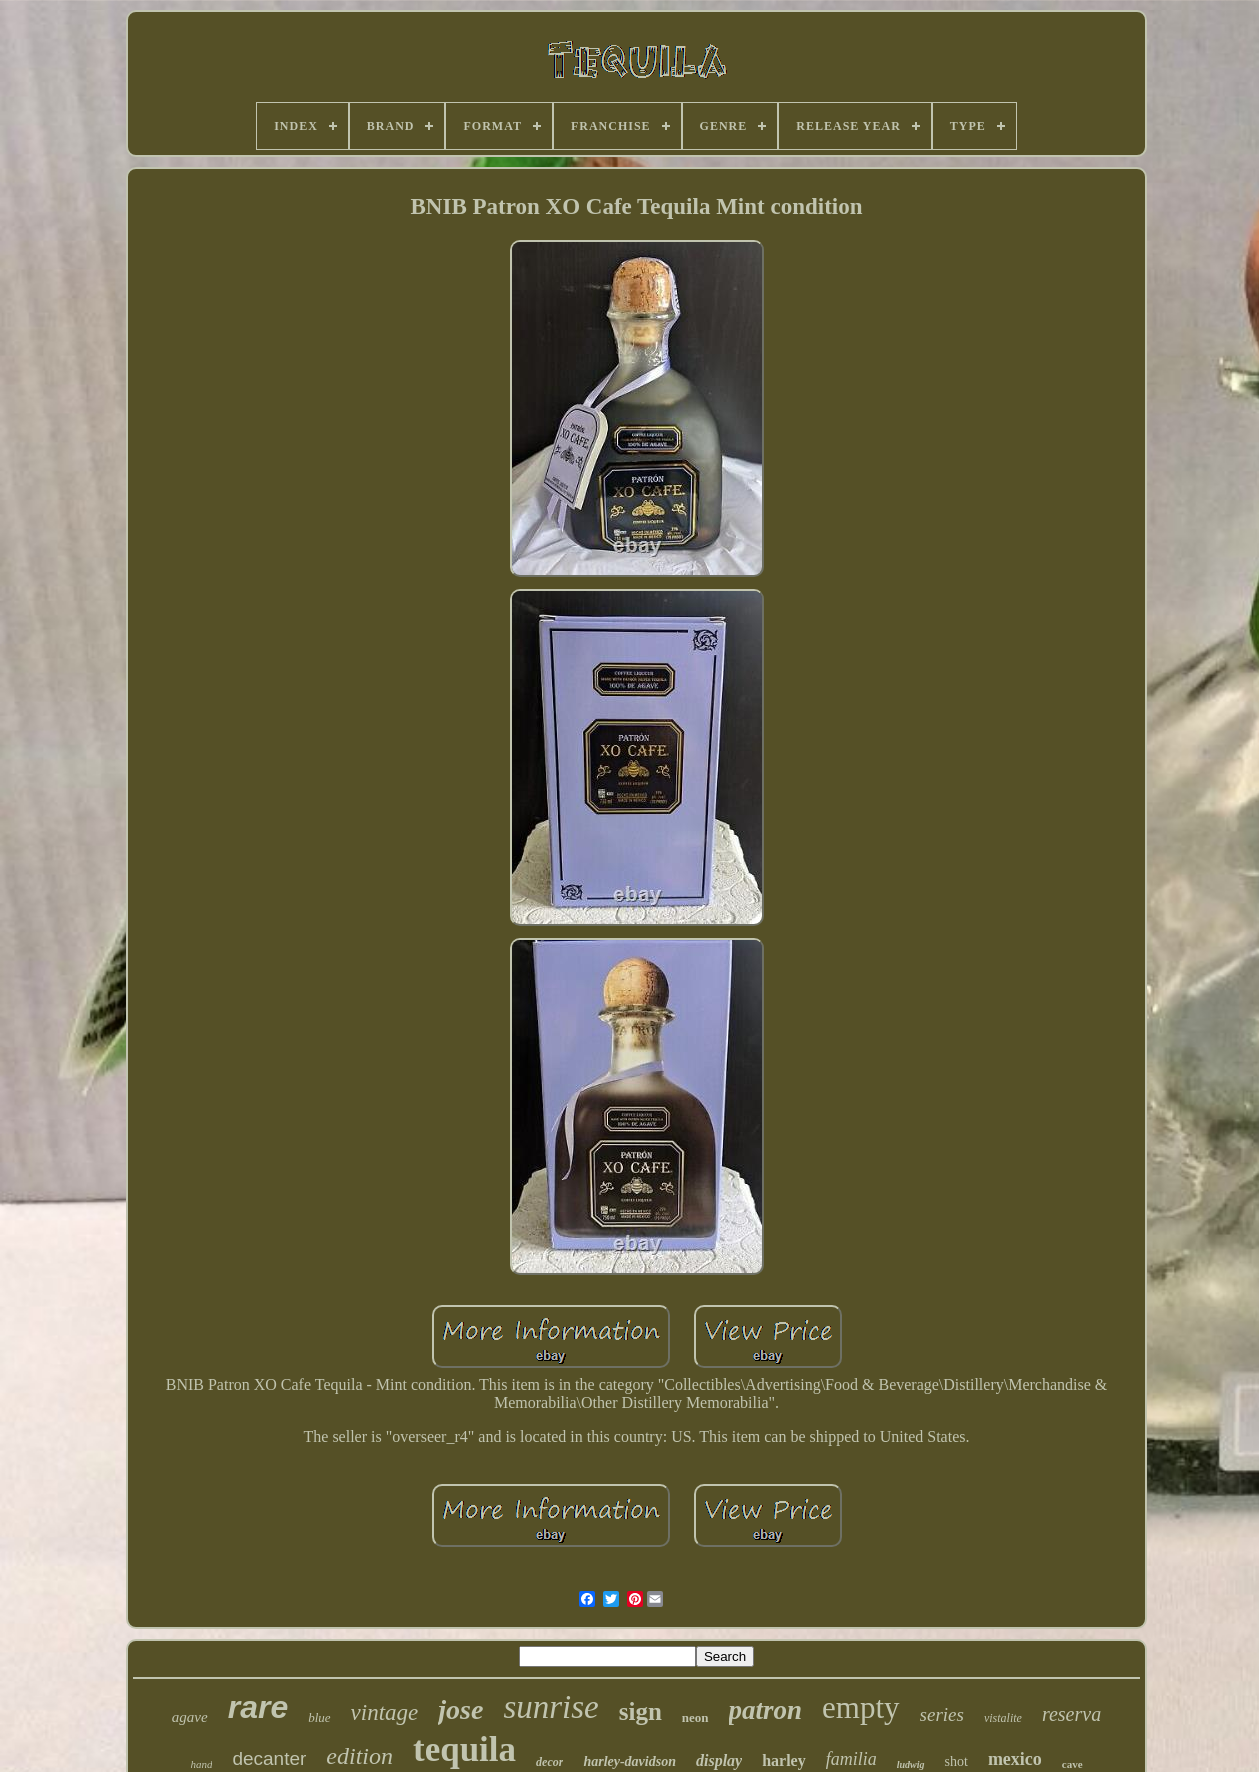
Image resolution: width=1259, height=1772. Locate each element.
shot (956, 1761)
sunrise (550, 1707)
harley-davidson (629, 1761)
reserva (1071, 1714)
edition (359, 1756)
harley (784, 1760)
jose (460, 1709)
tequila (464, 1749)
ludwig (911, 1764)
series (942, 1714)
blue (319, 1717)
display (719, 1760)
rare (258, 1707)
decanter (269, 1758)
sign (640, 1711)
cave (1072, 1764)
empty (861, 1707)
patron (766, 1710)
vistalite (1003, 1718)
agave (190, 1717)
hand (201, 1764)
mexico (1015, 1759)
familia (851, 1759)
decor (549, 1762)
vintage (385, 1712)
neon (695, 1717)
